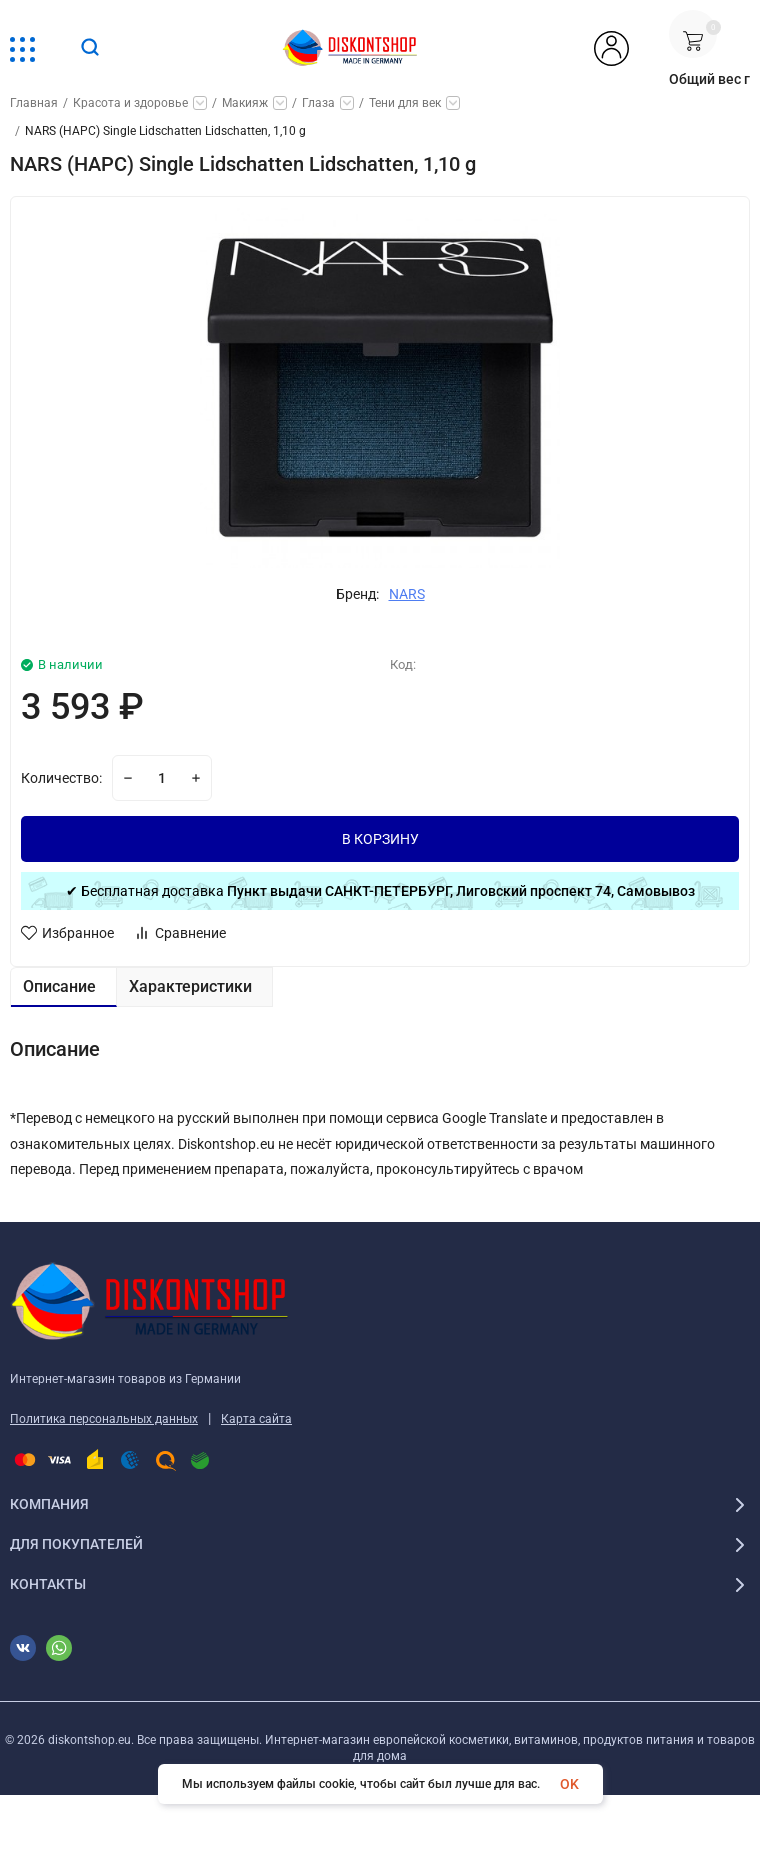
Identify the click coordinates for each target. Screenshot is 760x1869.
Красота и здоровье (130, 103)
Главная (34, 103)
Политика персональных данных (104, 1419)
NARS (407, 594)
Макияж (245, 103)
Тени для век (405, 103)
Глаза (318, 103)
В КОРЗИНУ (380, 839)
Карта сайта (256, 1419)
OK (569, 1784)
